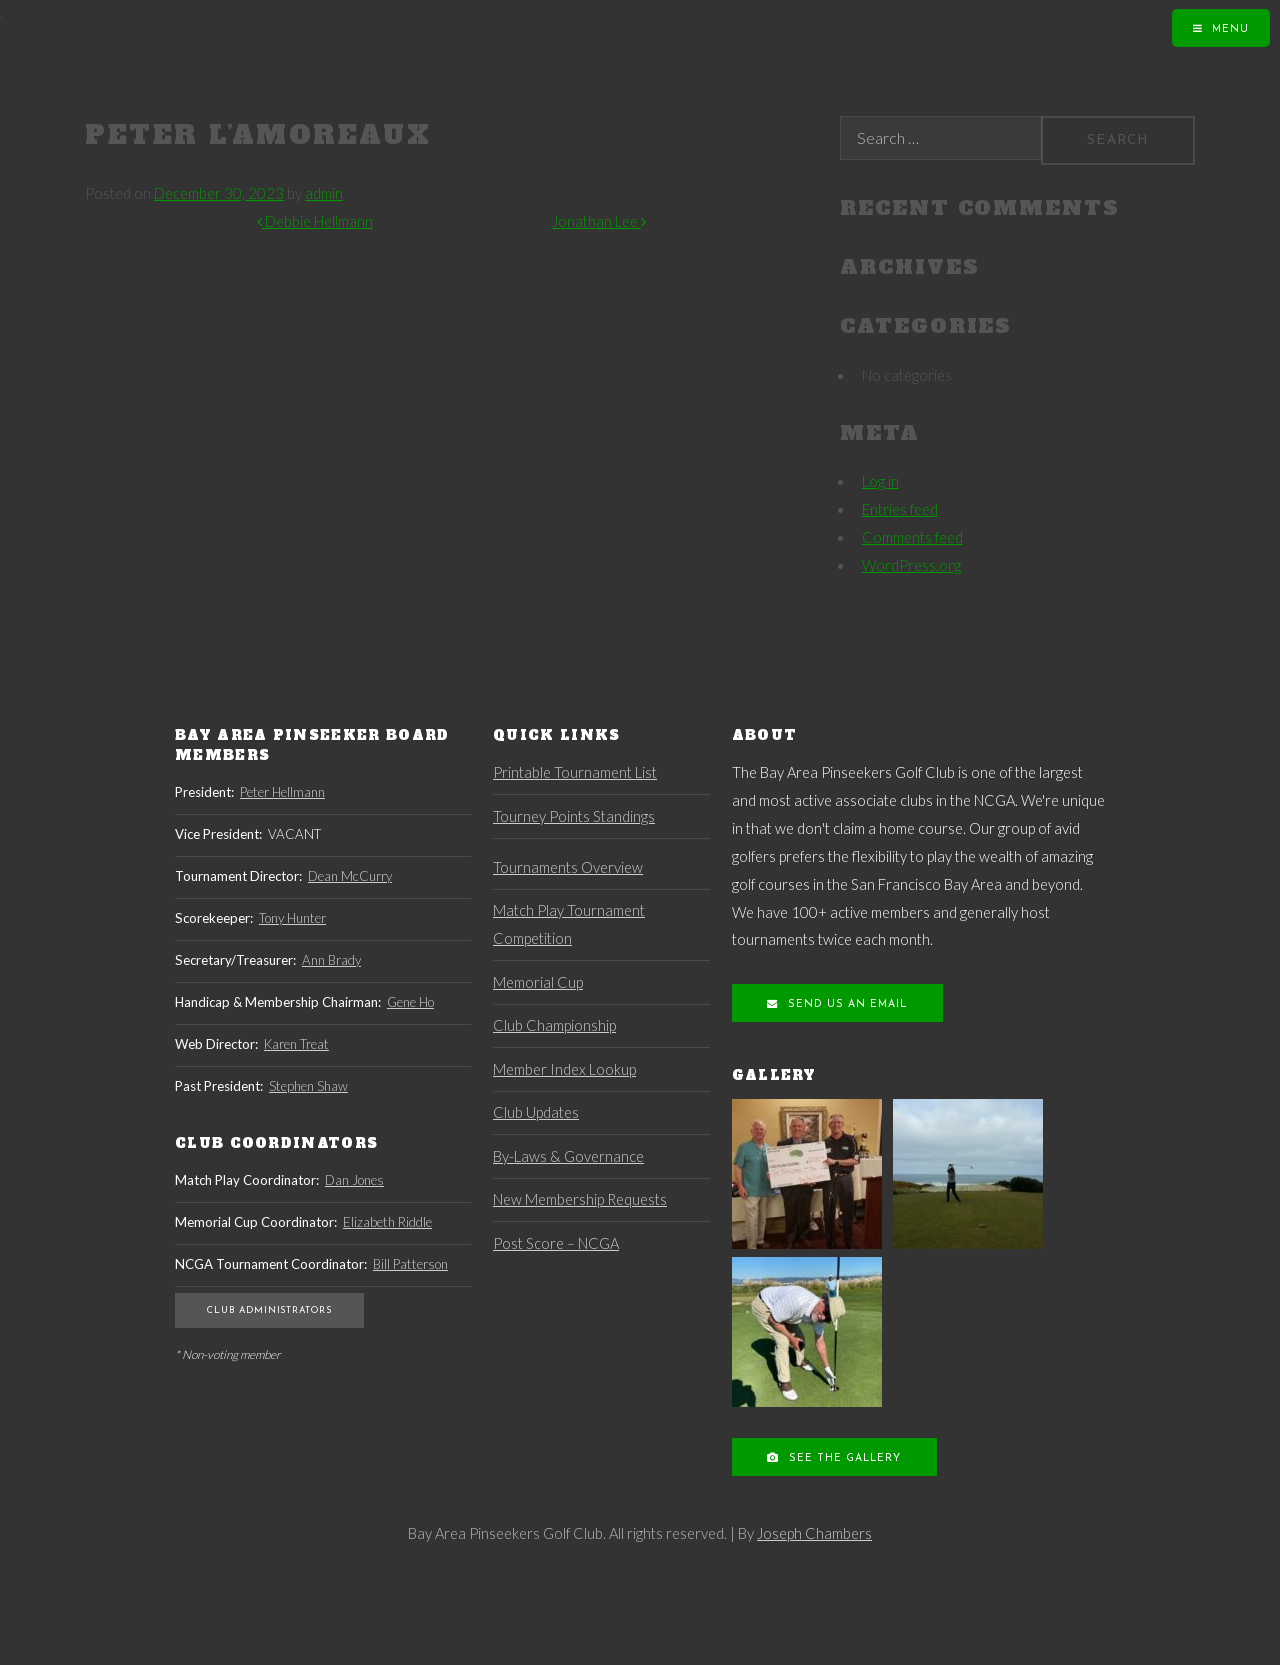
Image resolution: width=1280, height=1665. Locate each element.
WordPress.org (911, 565)
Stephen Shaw (308, 1086)
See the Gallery (843, 1458)
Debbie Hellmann (315, 221)
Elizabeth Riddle (387, 1222)
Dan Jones (354, 1180)
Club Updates (536, 1112)
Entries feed (900, 509)
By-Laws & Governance (568, 1156)
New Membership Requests (580, 1199)
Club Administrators (269, 1310)
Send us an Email (845, 1004)
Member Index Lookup (564, 1069)
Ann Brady (331, 960)
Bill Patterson (410, 1264)
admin (324, 193)
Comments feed (912, 537)
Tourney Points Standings (574, 816)
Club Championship (554, 1025)
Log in (880, 481)
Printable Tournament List (575, 772)
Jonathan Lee (599, 221)
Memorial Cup (538, 982)
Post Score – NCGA (556, 1243)
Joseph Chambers (814, 1533)
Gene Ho (410, 1002)
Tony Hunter (292, 918)
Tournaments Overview (568, 867)
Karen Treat (296, 1044)
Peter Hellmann (282, 792)
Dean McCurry (350, 876)
